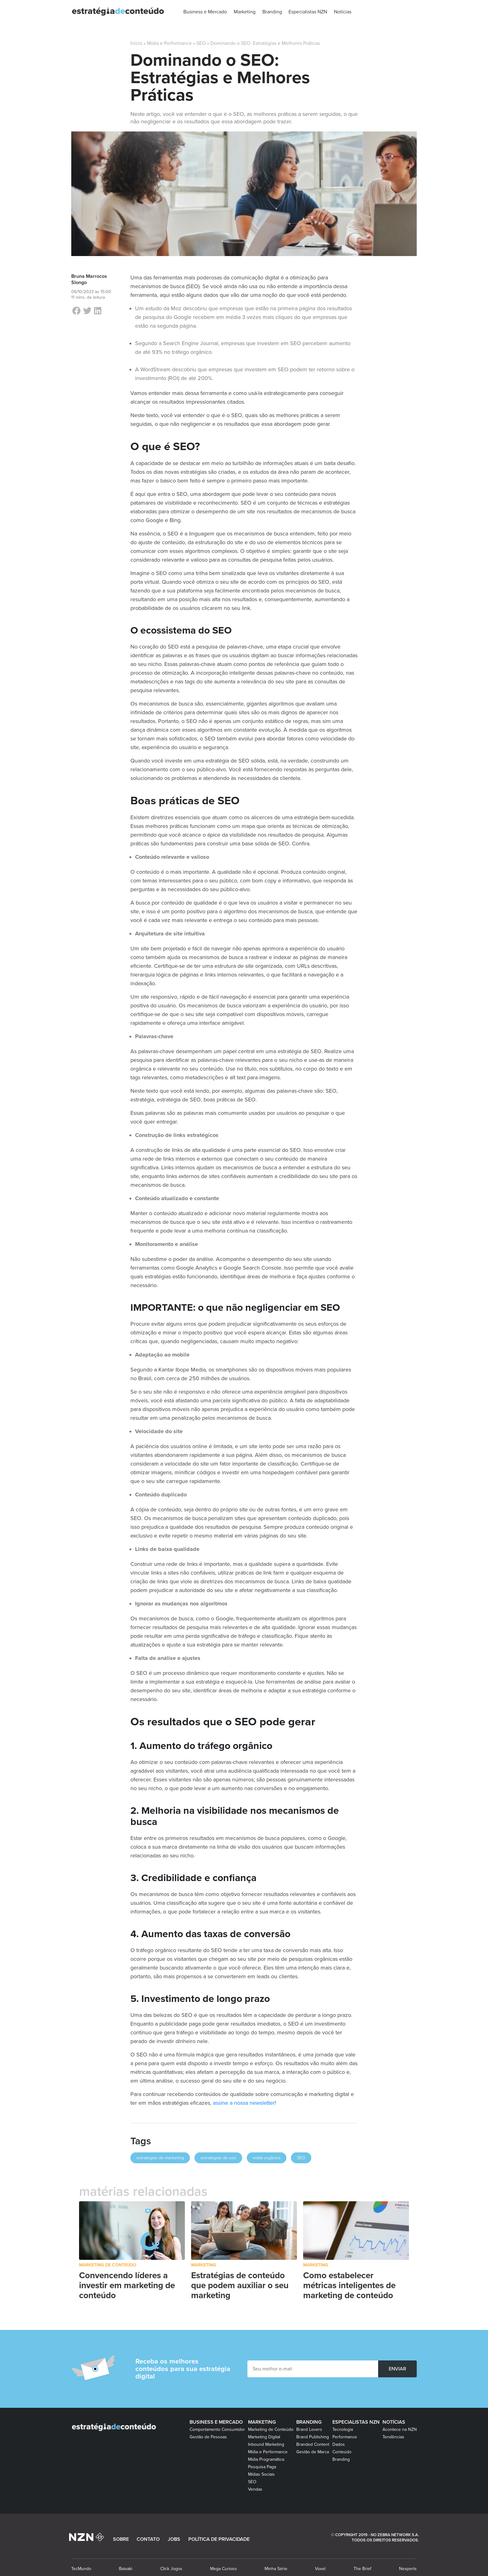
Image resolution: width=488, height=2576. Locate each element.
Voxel (320, 2568)
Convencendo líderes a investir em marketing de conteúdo (127, 2285)
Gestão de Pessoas (208, 2437)
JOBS (174, 2539)
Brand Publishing (312, 2437)
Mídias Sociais (261, 2474)
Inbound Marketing (266, 2444)
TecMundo (81, 2568)
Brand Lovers (309, 2429)
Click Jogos (171, 2568)
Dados (338, 2444)
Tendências (393, 2437)
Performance (344, 2437)
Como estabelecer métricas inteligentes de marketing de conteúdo (349, 2285)
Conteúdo (341, 2452)
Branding (308, 2422)
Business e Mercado (216, 2422)
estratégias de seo (218, 2157)
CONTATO (148, 2539)
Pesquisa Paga (262, 2466)
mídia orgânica (266, 2157)
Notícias (393, 2422)
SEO (201, 43)
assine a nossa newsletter (244, 2102)
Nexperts (408, 2568)
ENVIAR (397, 2369)
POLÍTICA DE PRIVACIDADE (219, 2539)
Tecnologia (342, 2429)
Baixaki (125, 2568)
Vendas (255, 2489)
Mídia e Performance (169, 43)
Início (136, 43)
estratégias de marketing (160, 2157)
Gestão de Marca (312, 2452)
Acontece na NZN (399, 2429)
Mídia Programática (266, 2459)
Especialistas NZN (356, 2422)
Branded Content (312, 2444)
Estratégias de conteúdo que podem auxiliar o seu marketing (240, 2285)
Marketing (203, 2265)
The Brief (362, 2568)
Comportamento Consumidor (217, 2429)
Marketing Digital (264, 2437)
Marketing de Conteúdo (107, 2265)
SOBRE (121, 2539)
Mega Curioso (223, 2568)
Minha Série (276, 2568)
